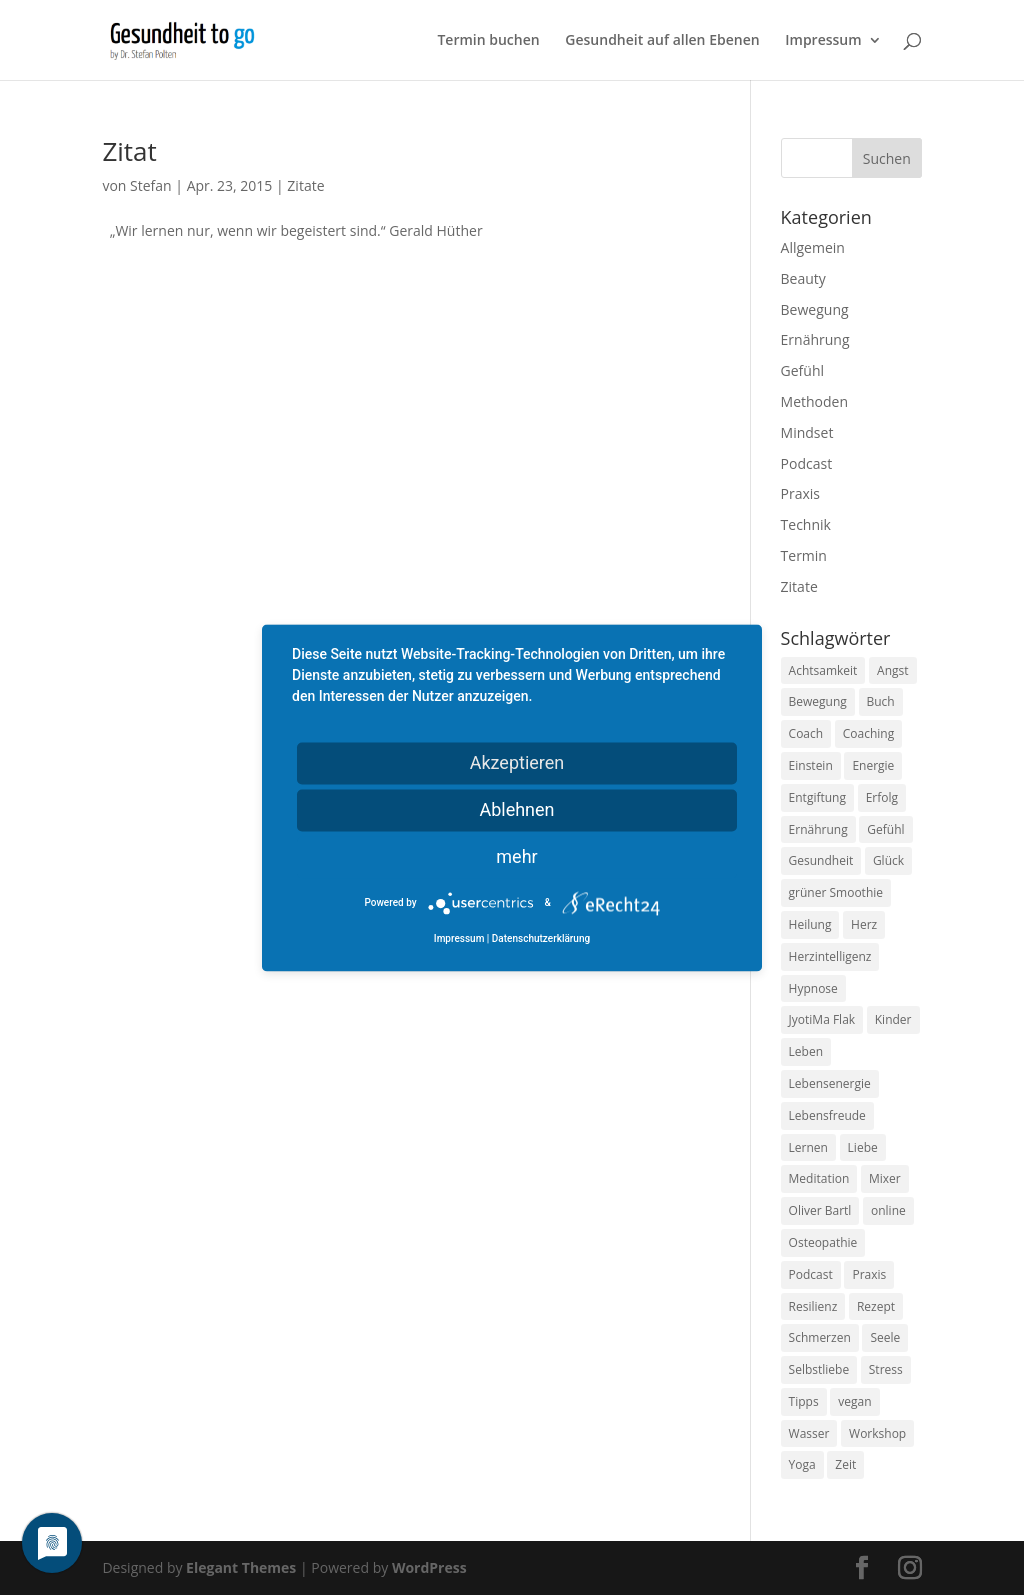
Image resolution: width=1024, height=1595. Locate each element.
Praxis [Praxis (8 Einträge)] (869, 1274)
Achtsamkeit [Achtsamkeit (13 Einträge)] (823, 670)
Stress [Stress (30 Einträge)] (886, 1369)
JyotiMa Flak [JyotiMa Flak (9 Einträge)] (822, 1019)
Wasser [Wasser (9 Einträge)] (809, 1433)
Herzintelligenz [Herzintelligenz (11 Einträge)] (830, 956)
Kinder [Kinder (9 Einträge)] (893, 1019)
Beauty (803, 278)
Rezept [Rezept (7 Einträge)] (876, 1306)
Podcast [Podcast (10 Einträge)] (811, 1274)
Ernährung (815, 339)
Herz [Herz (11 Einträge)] (864, 924)
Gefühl (802, 370)
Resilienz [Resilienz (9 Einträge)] (813, 1306)
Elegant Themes (241, 1567)
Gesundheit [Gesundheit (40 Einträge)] (821, 860)
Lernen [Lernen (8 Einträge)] (808, 1147)
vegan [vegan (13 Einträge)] (854, 1401)
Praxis (800, 493)
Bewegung (815, 309)
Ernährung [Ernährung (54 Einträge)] (818, 829)
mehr (516, 856)
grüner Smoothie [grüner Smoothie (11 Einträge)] (836, 892)
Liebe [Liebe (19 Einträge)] (863, 1147)
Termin (804, 555)
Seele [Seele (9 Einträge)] (885, 1337)
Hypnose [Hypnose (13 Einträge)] (813, 988)
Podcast (807, 463)
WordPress (429, 1567)
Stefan (151, 185)
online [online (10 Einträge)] (888, 1210)
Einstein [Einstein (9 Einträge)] (811, 765)
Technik (806, 524)
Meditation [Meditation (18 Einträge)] (819, 1178)
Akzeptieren (517, 762)
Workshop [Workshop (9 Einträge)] (877, 1433)
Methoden (814, 401)
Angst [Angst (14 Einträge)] (892, 670)
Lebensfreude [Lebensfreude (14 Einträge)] (827, 1115)
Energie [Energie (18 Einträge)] (873, 765)
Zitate (305, 185)
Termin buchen (488, 41)
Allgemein (813, 247)
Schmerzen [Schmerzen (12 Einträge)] (820, 1337)
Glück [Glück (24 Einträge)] (888, 860)
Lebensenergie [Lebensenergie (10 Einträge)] (830, 1083)
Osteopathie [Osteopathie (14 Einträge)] (823, 1242)
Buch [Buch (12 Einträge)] (881, 701)
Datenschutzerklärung (541, 938)
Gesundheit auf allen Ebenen (662, 41)
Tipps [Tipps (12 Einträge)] (804, 1401)
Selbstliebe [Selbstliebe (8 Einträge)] (819, 1369)
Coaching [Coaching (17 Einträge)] (868, 733)
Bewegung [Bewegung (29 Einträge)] (818, 701)
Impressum (823, 41)
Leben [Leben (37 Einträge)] (806, 1051)
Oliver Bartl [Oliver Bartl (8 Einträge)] (820, 1210)
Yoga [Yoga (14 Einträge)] (802, 1464)
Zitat (129, 151)
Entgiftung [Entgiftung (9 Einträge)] (817, 797)
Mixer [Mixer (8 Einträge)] (885, 1178)
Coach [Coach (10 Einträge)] (806, 733)
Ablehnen (516, 809)
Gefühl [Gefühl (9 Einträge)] (885, 829)
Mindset (807, 432)
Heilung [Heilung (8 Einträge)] (810, 924)
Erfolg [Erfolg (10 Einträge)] (882, 797)
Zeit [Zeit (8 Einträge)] (845, 1464)
